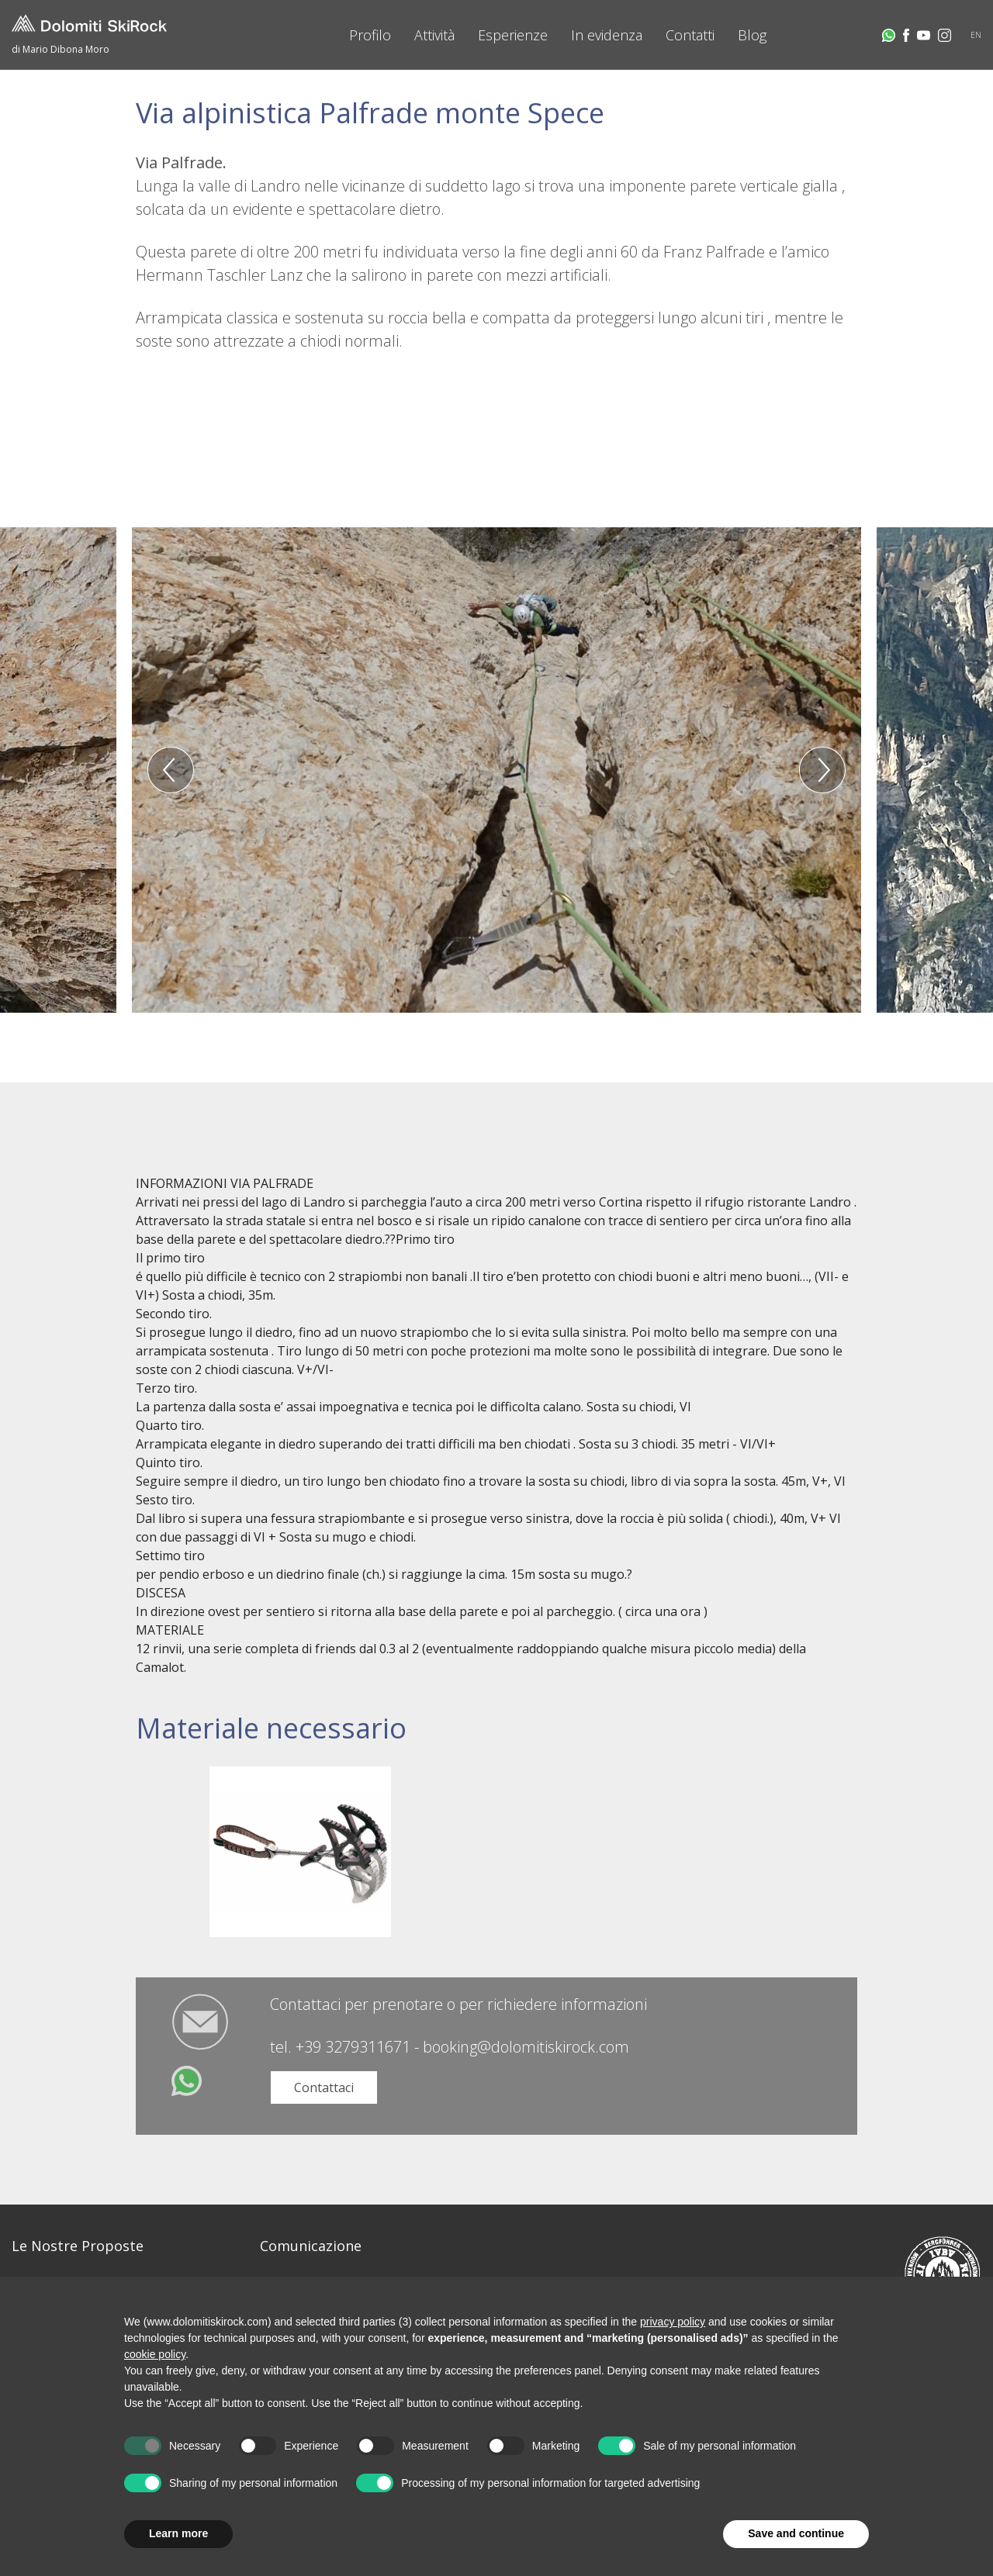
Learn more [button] (178, 2533)
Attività (434, 35)
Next (822, 770)
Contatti (690, 35)
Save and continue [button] (796, 2533)
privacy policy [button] (672, 2321)
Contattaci (324, 2087)
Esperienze (513, 35)
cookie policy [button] (154, 2354)
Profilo (370, 35)
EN (976, 34)
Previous (170, 770)
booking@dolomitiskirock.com (526, 2046)
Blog (752, 35)
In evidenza (606, 35)
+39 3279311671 (353, 2046)
